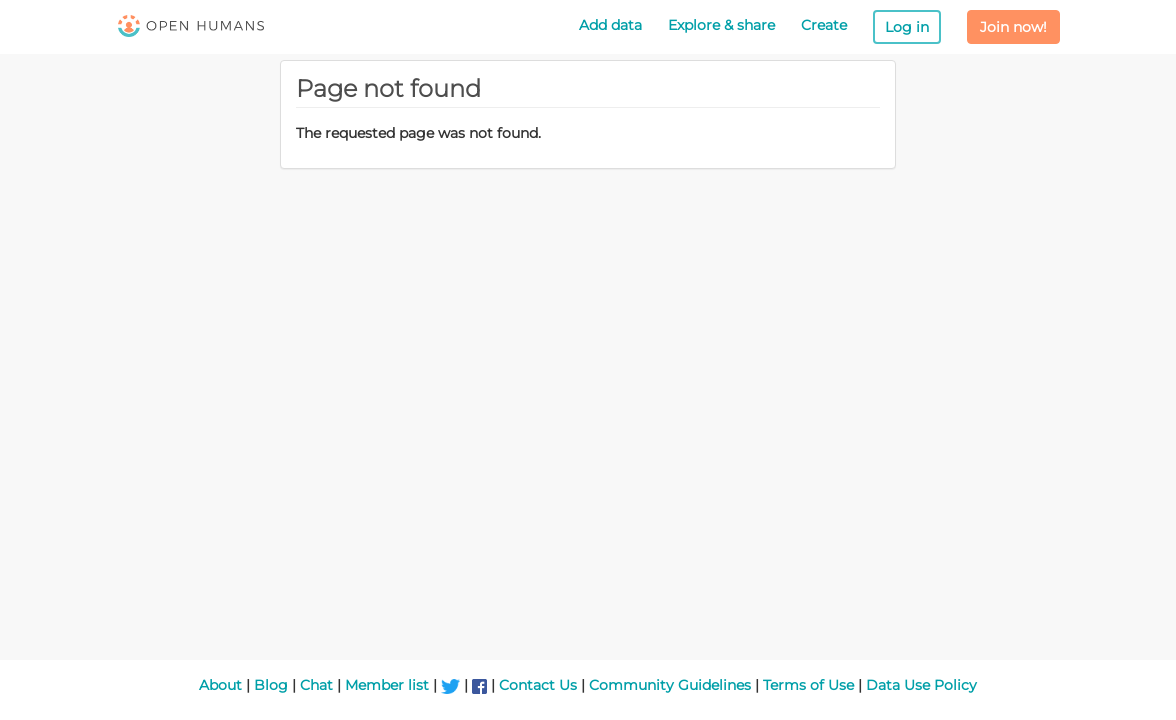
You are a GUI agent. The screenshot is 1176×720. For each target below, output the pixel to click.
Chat (316, 685)
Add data (610, 25)
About (220, 685)
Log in (907, 27)
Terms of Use (808, 685)
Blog (271, 685)
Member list (387, 685)
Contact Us (538, 685)
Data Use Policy (921, 685)
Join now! (1013, 27)
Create (824, 25)
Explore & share (721, 25)
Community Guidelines (670, 685)
